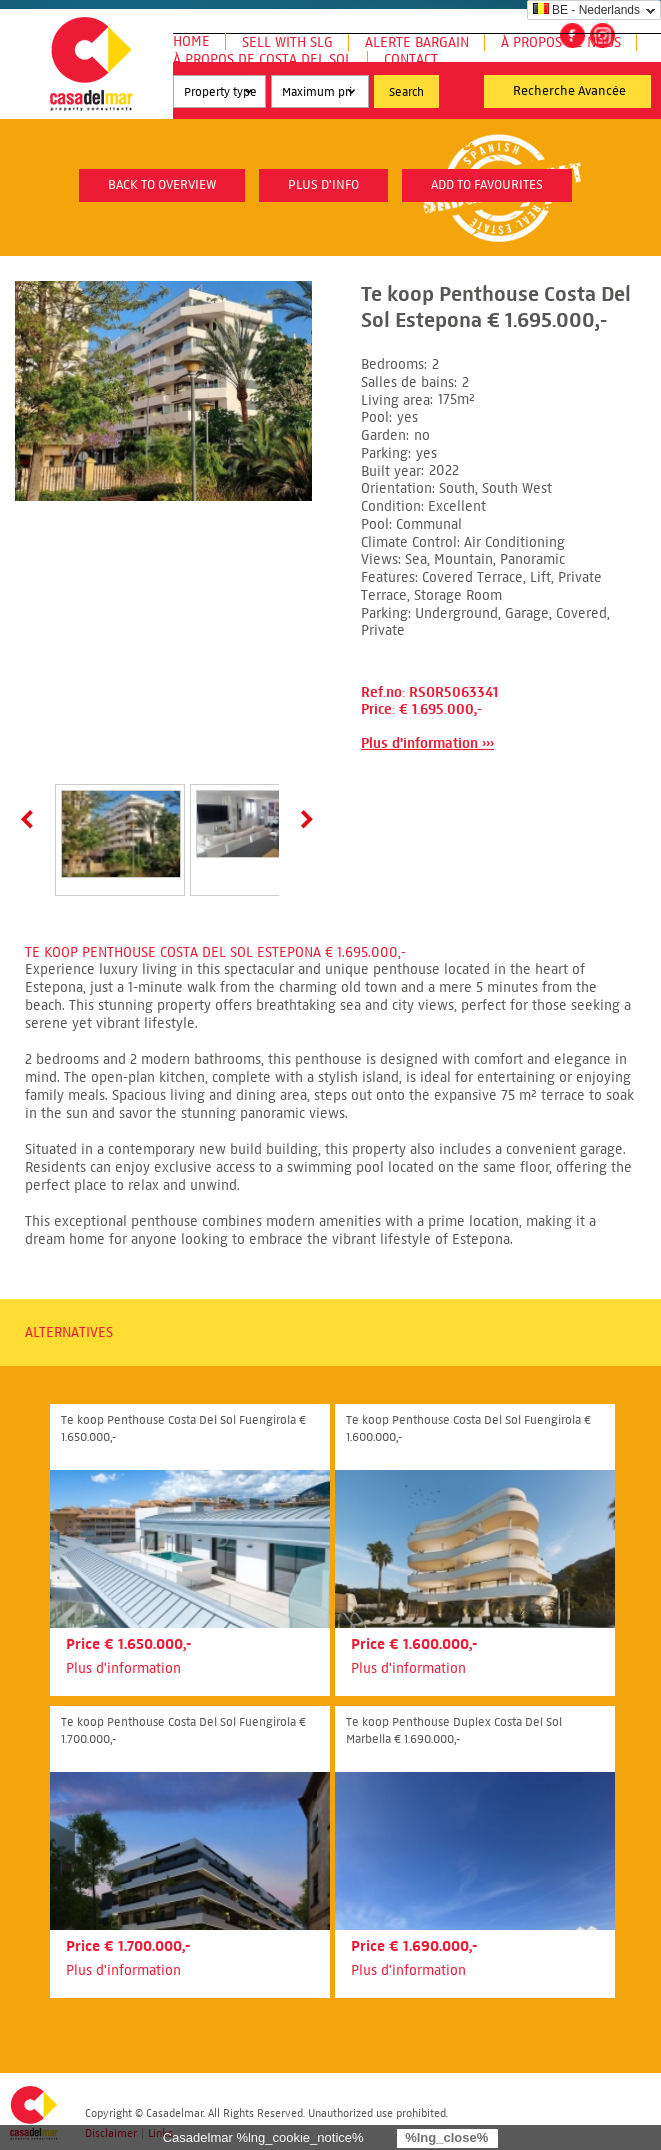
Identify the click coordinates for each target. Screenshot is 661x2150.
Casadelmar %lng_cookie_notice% (263, 2137)
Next (303, 819)
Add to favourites (487, 185)
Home (191, 41)
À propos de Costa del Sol (262, 59)
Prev (31, 819)
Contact (411, 59)
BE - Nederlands (586, 10)
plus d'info (323, 185)
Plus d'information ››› (427, 743)
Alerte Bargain (417, 42)
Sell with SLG (287, 42)
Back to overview (162, 185)
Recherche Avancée (569, 91)
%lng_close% (446, 2137)
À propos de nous (561, 42)
